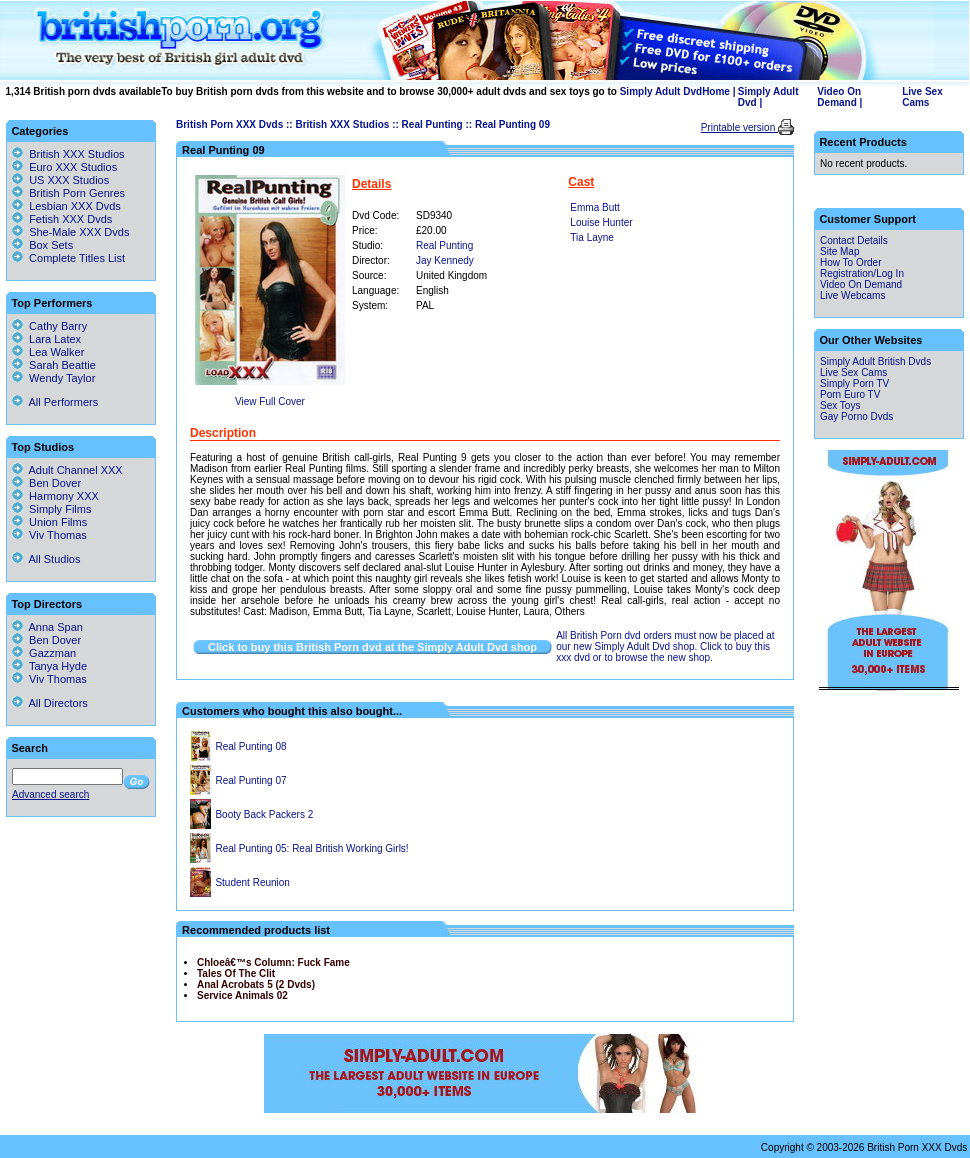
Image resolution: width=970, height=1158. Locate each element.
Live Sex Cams (922, 97)
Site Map (839, 251)
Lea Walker (48, 352)
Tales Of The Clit (236, 973)
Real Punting (432, 124)
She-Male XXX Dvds (79, 232)
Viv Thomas (49, 535)
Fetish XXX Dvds (70, 219)
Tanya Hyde (49, 666)
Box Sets (51, 245)
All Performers (55, 402)
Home (716, 91)
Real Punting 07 (250, 780)
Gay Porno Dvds (856, 416)
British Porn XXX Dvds (229, 124)
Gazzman (44, 653)
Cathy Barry (49, 326)
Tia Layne (592, 237)
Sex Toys (840, 405)
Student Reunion (252, 882)
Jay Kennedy (445, 260)
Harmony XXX (55, 496)
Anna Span (47, 627)
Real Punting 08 (250, 746)
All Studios (46, 559)
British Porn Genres (77, 193)
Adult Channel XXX (67, 470)
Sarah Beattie (54, 365)
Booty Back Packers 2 (264, 814)
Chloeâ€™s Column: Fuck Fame (273, 962)
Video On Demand (839, 97)
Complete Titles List (68, 258)
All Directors (50, 703)
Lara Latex (46, 339)
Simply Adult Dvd (661, 91)
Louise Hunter (601, 222)
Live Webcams (852, 295)
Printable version (739, 127)
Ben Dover (46, 483)
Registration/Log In (862, 273)
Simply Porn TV (854, 383)
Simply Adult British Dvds (875, 361)
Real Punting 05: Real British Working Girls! (311, 848)
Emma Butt (594, 207)
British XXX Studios (342, 124)
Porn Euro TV (850, 394)
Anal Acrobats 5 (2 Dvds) (256, 984)
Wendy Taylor (53, 378)
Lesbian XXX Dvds (75, 206)
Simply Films (51, 509)
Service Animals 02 (242, 995)
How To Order (851, 262)
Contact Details (854, 240)
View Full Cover (270, 401)
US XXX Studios (69, 180)
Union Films (49, 522)
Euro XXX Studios (73, 167)
